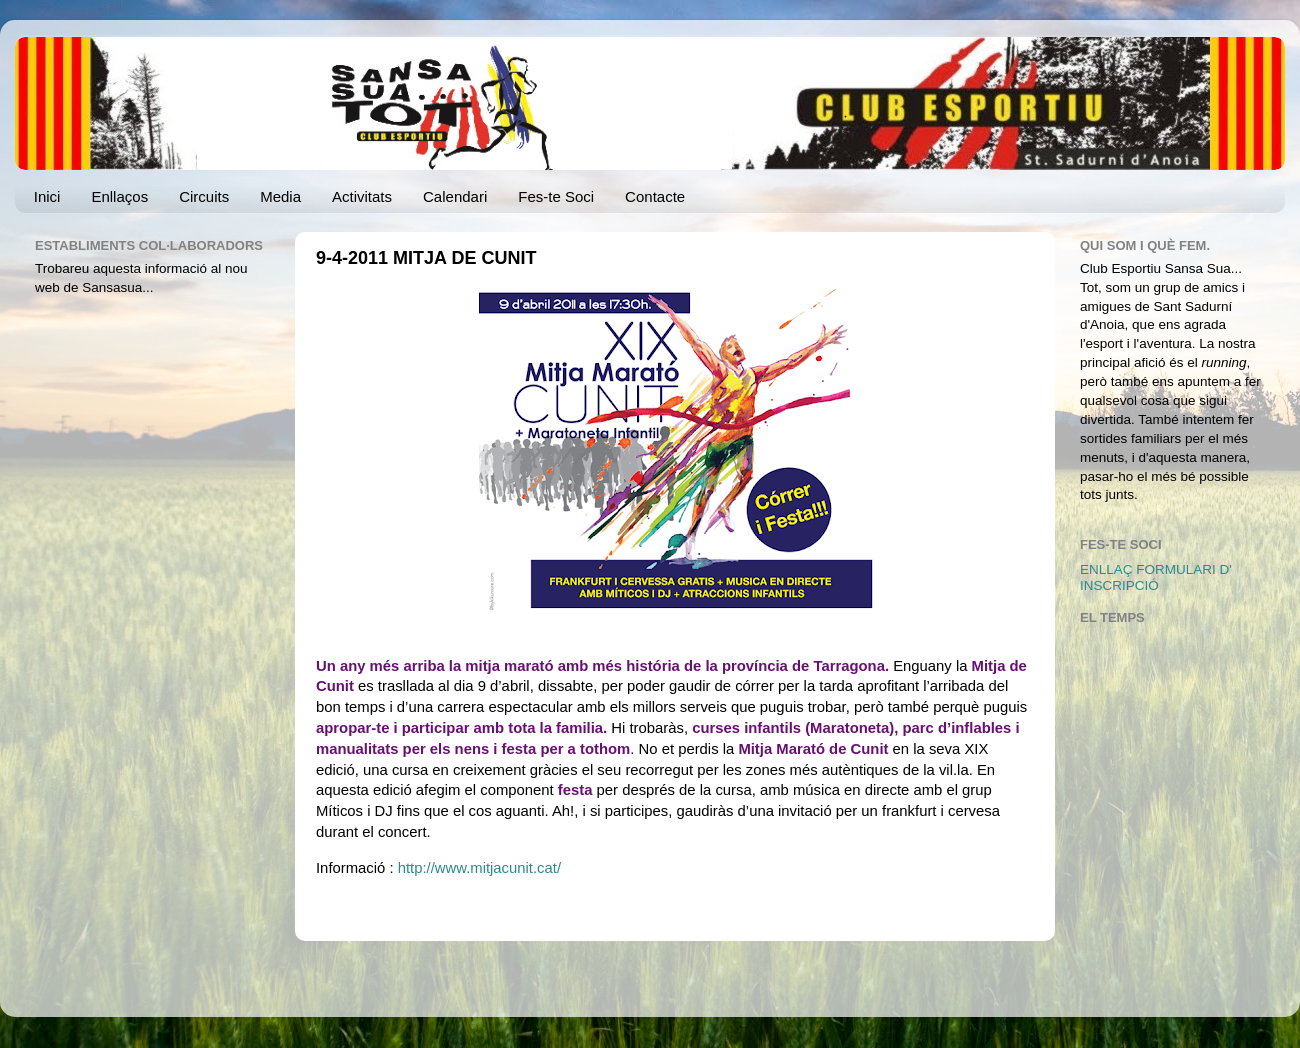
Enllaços (119, 196)
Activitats (362, 196)
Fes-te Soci (556, 196)
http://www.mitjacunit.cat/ (479, 868)
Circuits (204, 196)
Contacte (655, 196)
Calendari (455, 196)
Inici (47, 196)
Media (280, 196)
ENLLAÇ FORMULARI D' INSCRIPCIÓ (1156, 577)
